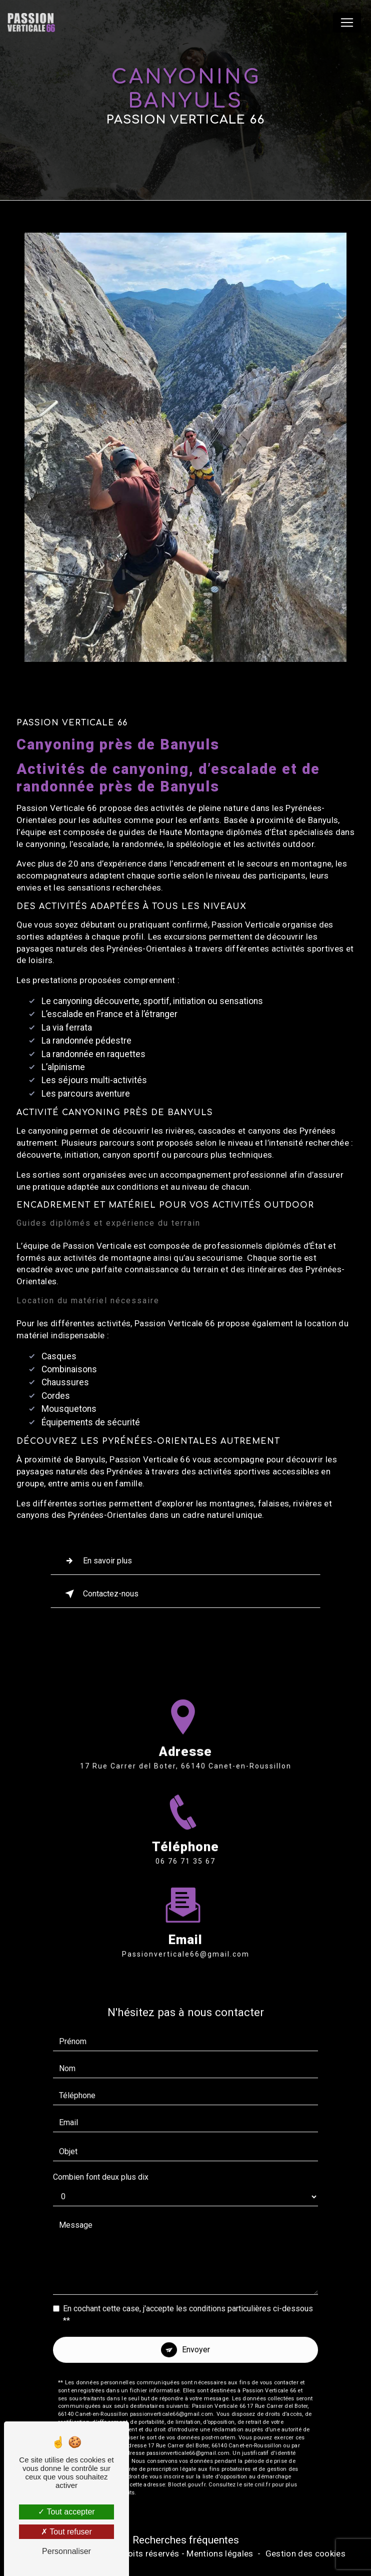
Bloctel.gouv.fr (186, 2466)
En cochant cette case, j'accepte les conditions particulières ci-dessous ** (188, 2296)
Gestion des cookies (306, 2553)
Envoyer (196, 2331)
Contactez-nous (99, 1593)
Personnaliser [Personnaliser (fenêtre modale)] (66, 2551)
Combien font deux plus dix (100, 2159)
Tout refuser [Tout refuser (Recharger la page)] (66, 2531)
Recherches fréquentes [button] (185, 2540)
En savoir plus (96, 1560)
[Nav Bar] (347, 23)
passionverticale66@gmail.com (186, 1936)
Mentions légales (219, 2553)
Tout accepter (66, 2511)
